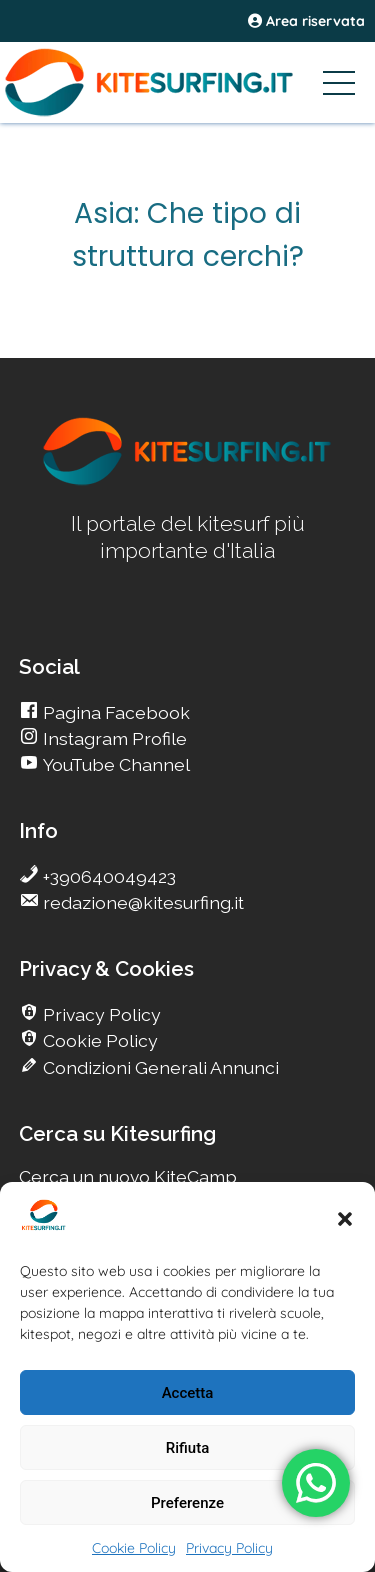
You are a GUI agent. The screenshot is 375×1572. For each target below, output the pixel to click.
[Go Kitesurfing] (187, 82)
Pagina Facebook (114, 712)
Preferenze (187, 1503)
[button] (345, 1219)
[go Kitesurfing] (188, 481)
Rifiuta (187, 1448)
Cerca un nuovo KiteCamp (128, 1176)
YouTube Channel (114, 764)
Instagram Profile (113, 738)
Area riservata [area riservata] (306, 21)
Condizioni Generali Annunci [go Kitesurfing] (159, 1067)
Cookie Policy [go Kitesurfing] (98, 1040)
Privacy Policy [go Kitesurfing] (100, 1014)
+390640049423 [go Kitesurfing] (107, 876)
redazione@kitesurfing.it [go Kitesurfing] (141, 902)
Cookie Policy (134, 1548)
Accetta (188, 1393)
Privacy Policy (229, 1548)
